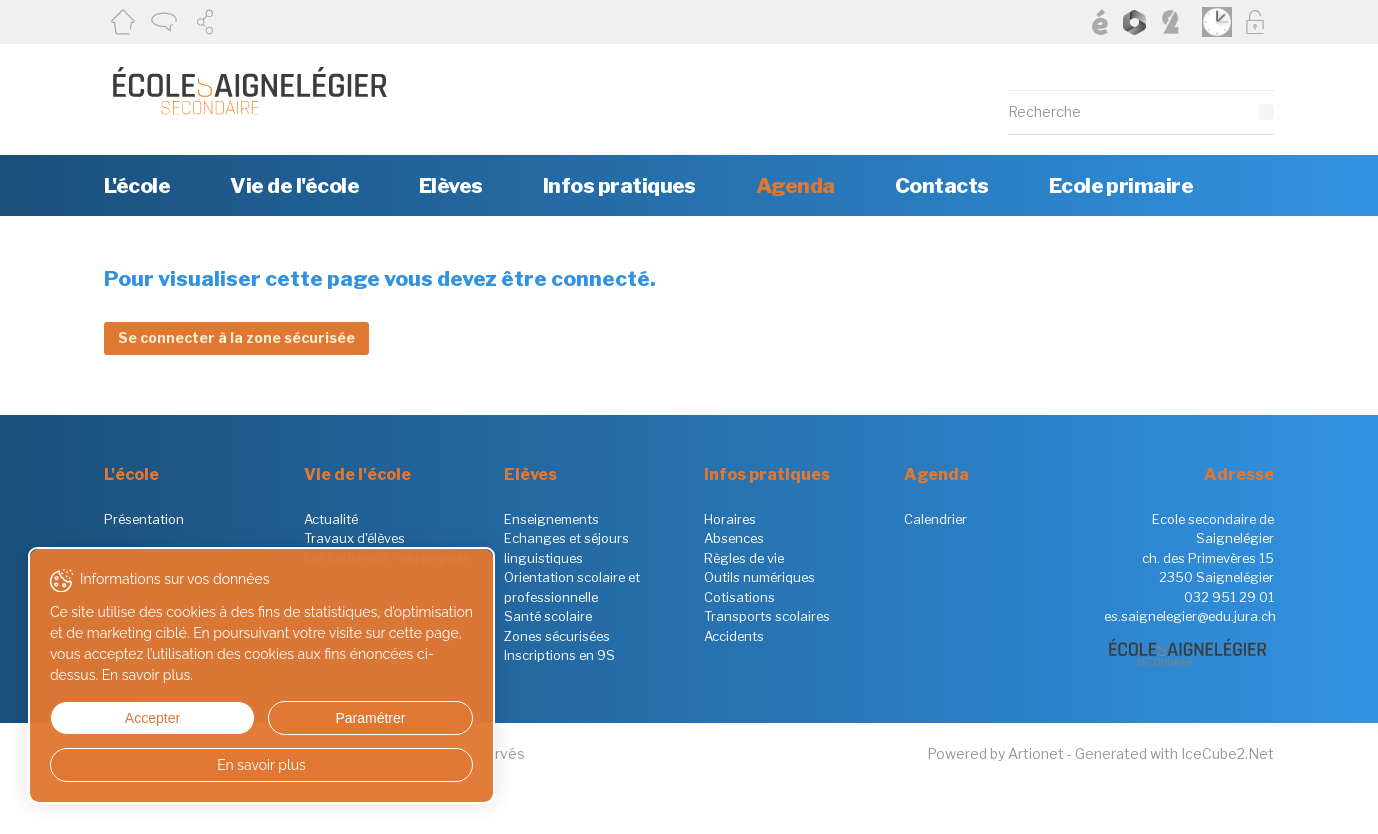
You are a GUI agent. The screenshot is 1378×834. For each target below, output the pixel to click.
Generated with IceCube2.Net (1174, 753)
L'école (137, 185)
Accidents (734, 636)
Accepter (118, 718)
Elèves (451, 185)
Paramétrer (265, 718)
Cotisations (739, 597)
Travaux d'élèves (354, 538)
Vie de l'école (294, 185)
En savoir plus (192, 765)
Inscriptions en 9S (559, 655)
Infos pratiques (619, 185)
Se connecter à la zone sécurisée (236, 337)
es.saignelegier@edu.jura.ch (1190, 616)
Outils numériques (759, 577)
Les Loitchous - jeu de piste (386, 558)
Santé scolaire (548, 616)
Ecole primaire (1121, 185)
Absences (734, 538)
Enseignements (551, 519)
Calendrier (935, 519)
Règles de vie (744, 558)
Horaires (730, 519)
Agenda (795, 185)
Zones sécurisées (557, 636)
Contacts (942, 185)
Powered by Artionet (995, 753)
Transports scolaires (767, 616)
